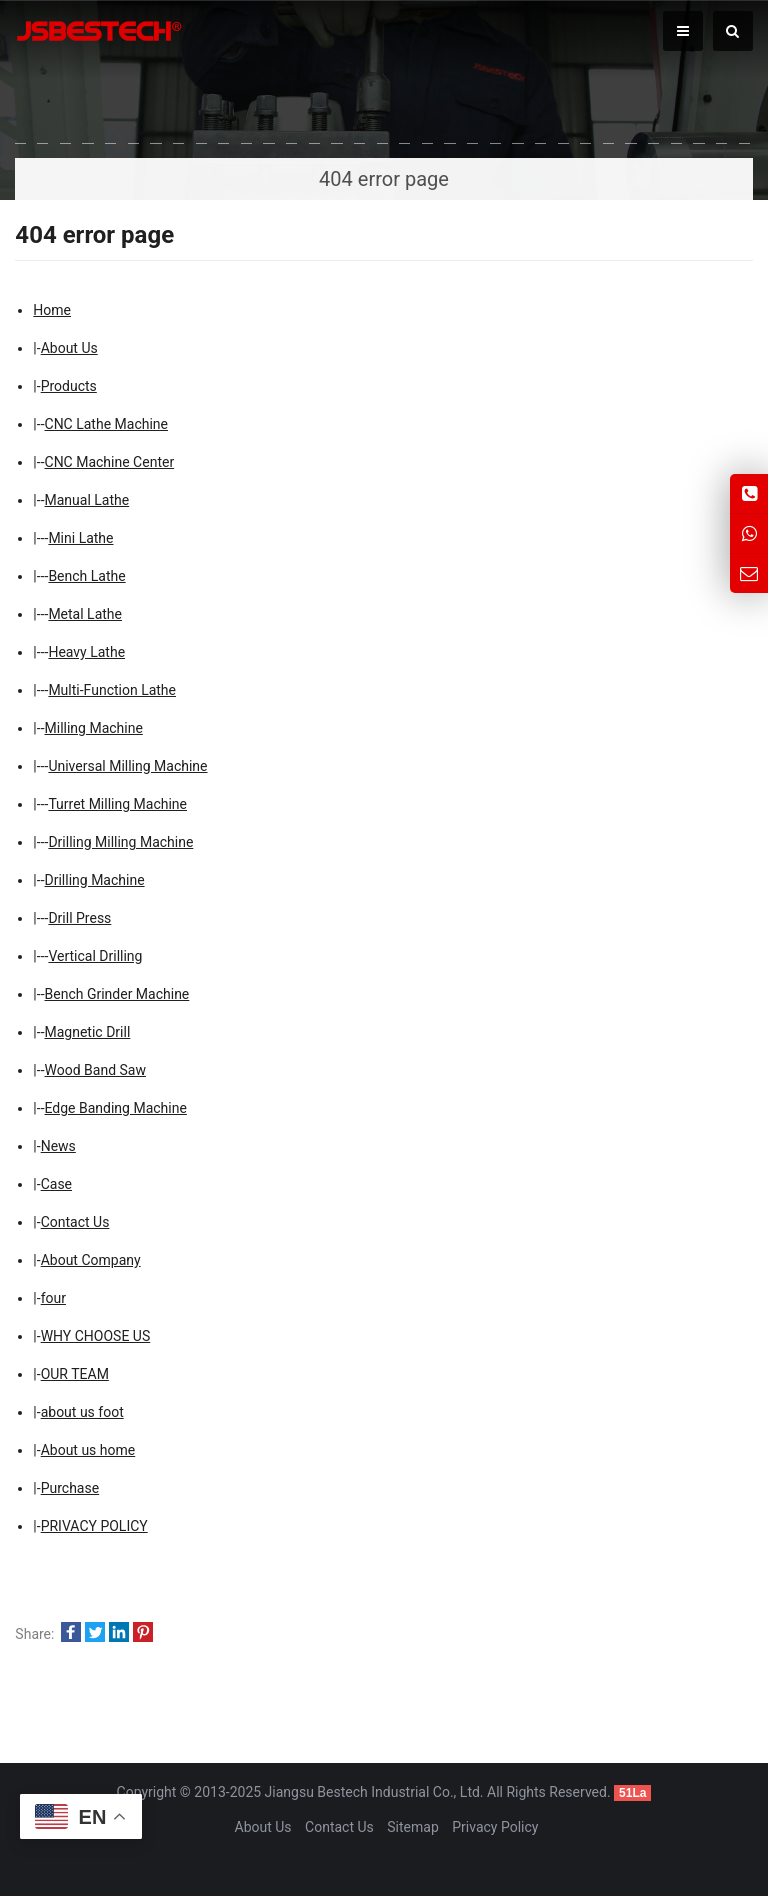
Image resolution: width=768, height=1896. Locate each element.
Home (52, 310)
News (58, 1146)
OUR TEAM (75, 1374)
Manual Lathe (87, 500)
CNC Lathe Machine (106, 424)
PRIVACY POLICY (94, 1526)
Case (56, 1184)
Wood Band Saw (95, 1070)
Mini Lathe (80, 538)
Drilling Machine (95, 880)
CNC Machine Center (110, 462)
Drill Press (79, 918)
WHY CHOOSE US (96, 1336)
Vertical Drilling (95, 956)
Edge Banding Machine (116, 1108)
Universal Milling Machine (127, 766)
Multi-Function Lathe (112, 690)
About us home (88, 1450)
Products (69, 386)
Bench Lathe (86, 576)
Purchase (70, 1488)
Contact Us (75, 1222)
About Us (69, 348)
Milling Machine (94, 728)
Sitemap (412, 1827)
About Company (91, 1260)
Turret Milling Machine (117, 804)
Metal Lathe (85, 614)
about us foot (82, 1412)
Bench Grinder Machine (117, 994)
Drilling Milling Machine (120, 842)
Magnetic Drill (88, 1032)
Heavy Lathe (86, 652)
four (53, 1298)
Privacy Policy (495, 1827)
